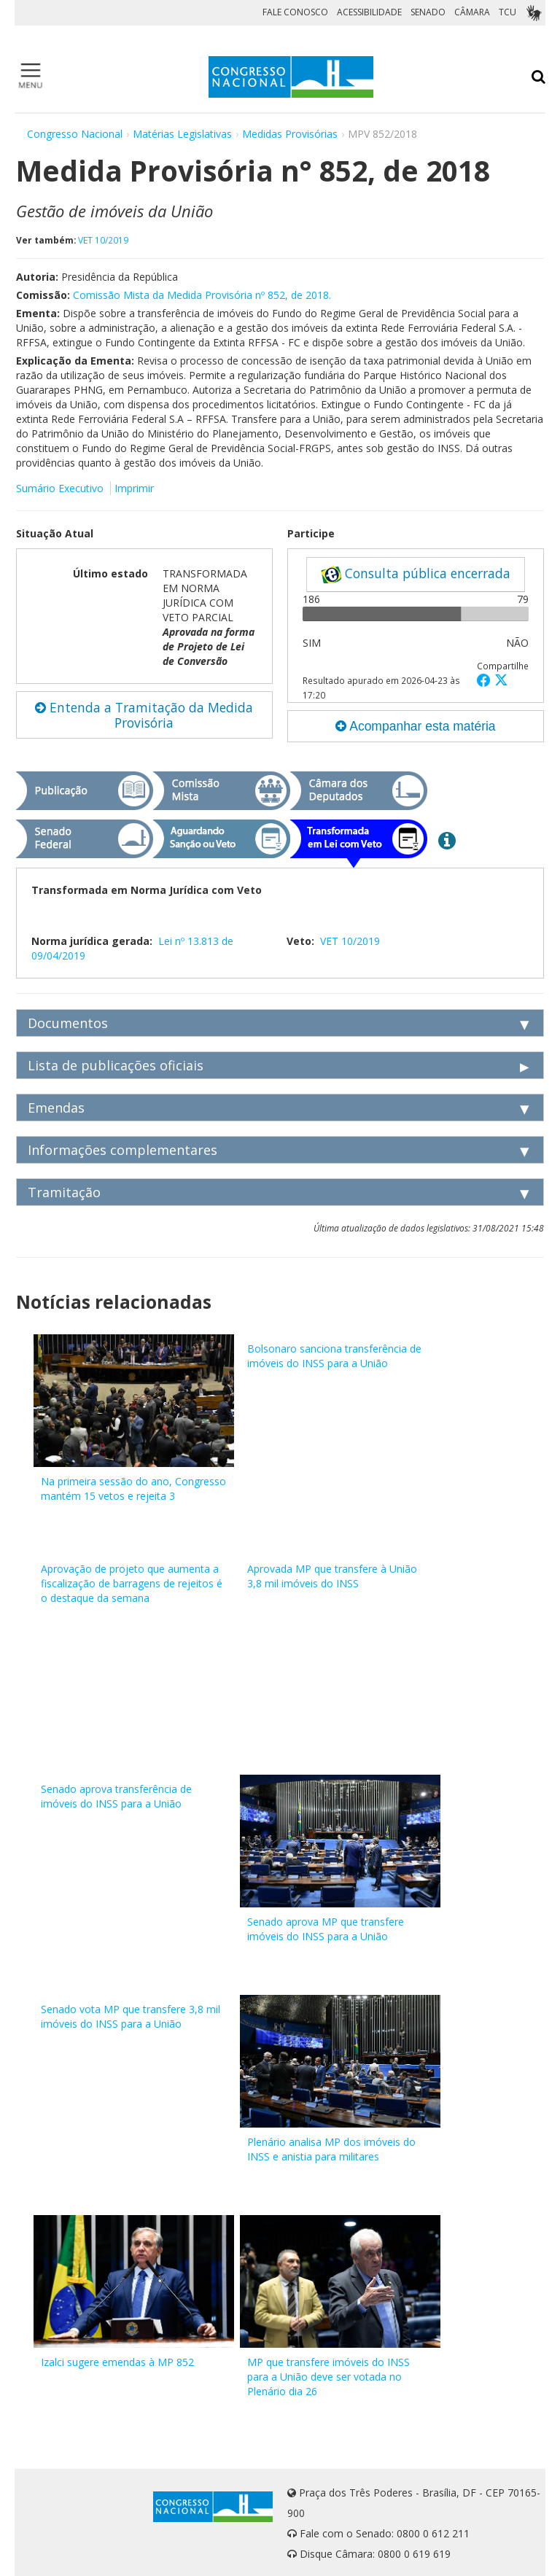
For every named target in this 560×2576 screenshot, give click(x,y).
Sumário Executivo (60, 488)
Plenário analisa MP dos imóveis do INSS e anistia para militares (331, 2149)
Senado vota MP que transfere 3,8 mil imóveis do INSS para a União (130, 2016)
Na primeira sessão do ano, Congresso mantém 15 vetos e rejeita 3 (133, 1488)
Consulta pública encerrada (415, 573)
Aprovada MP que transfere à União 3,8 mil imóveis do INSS (332, 1576)
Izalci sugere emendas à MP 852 (117, 2362)
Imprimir (134, 488)
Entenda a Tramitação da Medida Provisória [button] (144, 715)
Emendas (56, 1107)
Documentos (68, 1023)
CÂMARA (472, 12)
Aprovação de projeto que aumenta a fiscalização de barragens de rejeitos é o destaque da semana (131, 1583)
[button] (485, 680)
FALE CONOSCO (295, 12)
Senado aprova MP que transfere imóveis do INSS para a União (325, 1929)
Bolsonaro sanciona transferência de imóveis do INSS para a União (334, 1356)
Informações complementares (122, 1150)
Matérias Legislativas (182, 134)
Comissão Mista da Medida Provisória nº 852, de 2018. (202, 295)
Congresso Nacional (74, 134)
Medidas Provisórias (290, 134)
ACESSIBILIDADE (369, 12)
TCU (507, 12)
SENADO (428, 12)
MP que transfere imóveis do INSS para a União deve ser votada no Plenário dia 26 (328, 2376)
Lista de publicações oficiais (115, 1065)
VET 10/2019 (103, 240)
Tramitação (64, 1192)
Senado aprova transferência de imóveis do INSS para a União (116, 1796)
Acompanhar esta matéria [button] (415, 726)
